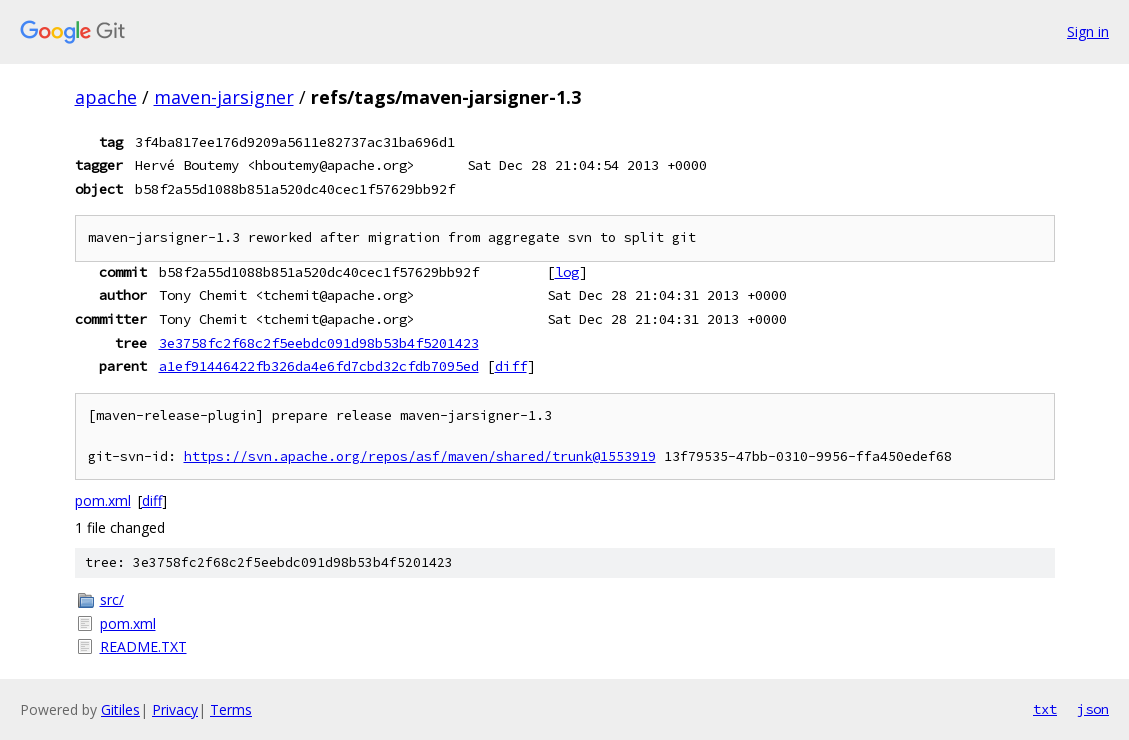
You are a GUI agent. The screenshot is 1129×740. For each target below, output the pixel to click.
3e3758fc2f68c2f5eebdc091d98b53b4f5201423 (319, 343)
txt (1045, 709)
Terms (231, 709)
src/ (112, 599)
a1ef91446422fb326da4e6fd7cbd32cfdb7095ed (319, 366)
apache (106, 97)
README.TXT (143, 646)
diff (511, 366)
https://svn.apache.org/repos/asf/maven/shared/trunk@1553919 (420, 456)
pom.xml (103, 500)
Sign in (1088, 31)
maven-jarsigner (224, 97)
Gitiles (120, 709)
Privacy (175, 709)
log (567, 272)
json (1093, 709)
